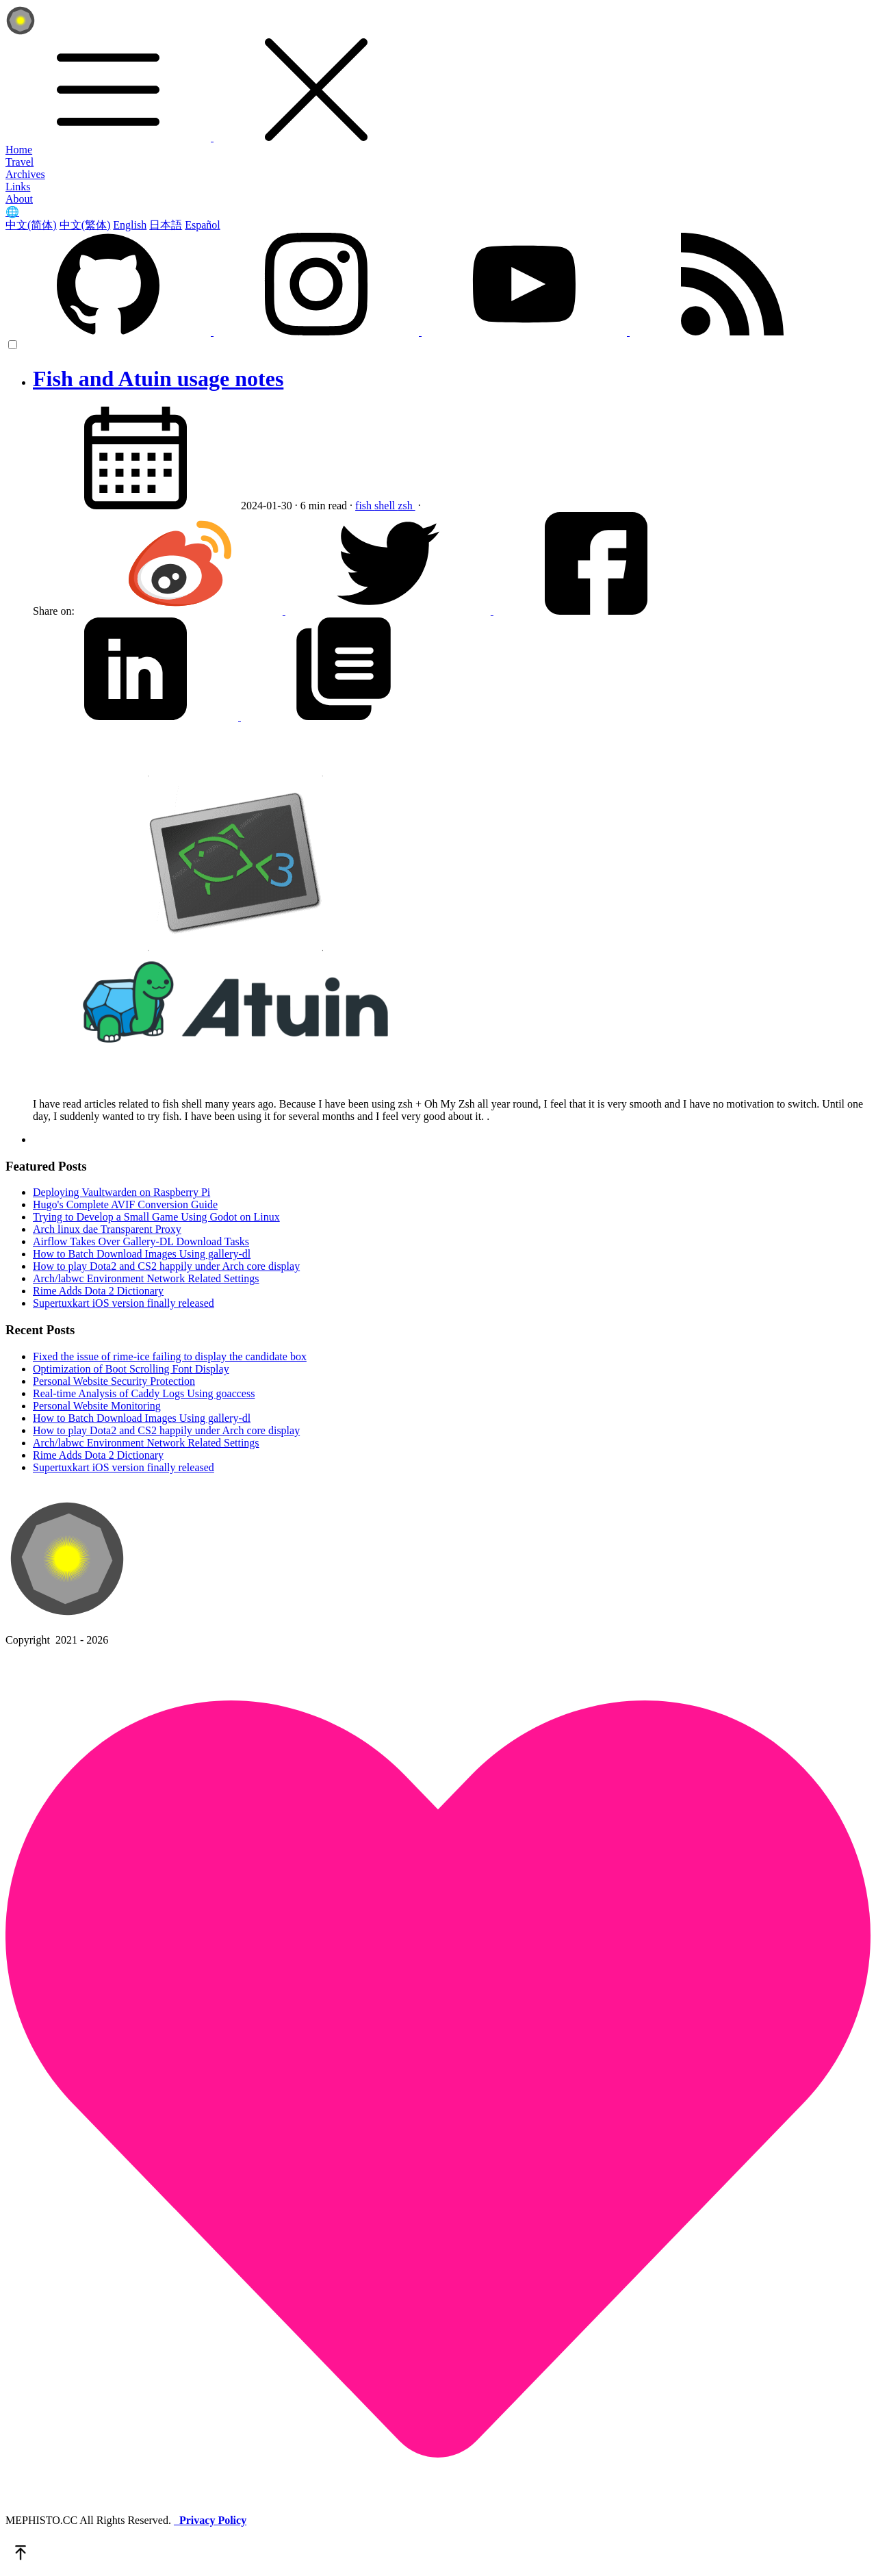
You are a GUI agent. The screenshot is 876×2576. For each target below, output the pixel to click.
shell (386, 505)
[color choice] (12, 344)
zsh (406, 505)
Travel (19, 162)
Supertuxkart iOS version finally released (123, 1303)
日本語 (165, 225)
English (129, 225)
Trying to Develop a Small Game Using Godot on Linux (156, 1217)
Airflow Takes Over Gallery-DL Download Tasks (141, 1241)
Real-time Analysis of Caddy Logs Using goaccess (144, 1393)
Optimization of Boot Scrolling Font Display (131, 1369)
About (19, 199)
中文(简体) (31, 225)
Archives (25, 174)
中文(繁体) (85, 225)
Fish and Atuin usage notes (158, 378)
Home (18, 149)
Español (202, 225)
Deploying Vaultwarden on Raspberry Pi (121, 1192)
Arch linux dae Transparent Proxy (107, 1229)
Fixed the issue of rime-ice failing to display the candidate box (170, 1356)
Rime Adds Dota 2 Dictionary (98, 1291)
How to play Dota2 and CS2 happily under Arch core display (166, 1266)
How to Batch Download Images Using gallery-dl (141, 1254)
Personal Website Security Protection (114, 1381)
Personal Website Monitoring (97, 1406)
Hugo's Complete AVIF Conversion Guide (125, 1204)
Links (17, 186)
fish (364, 505)
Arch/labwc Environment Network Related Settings (146, 1278)
